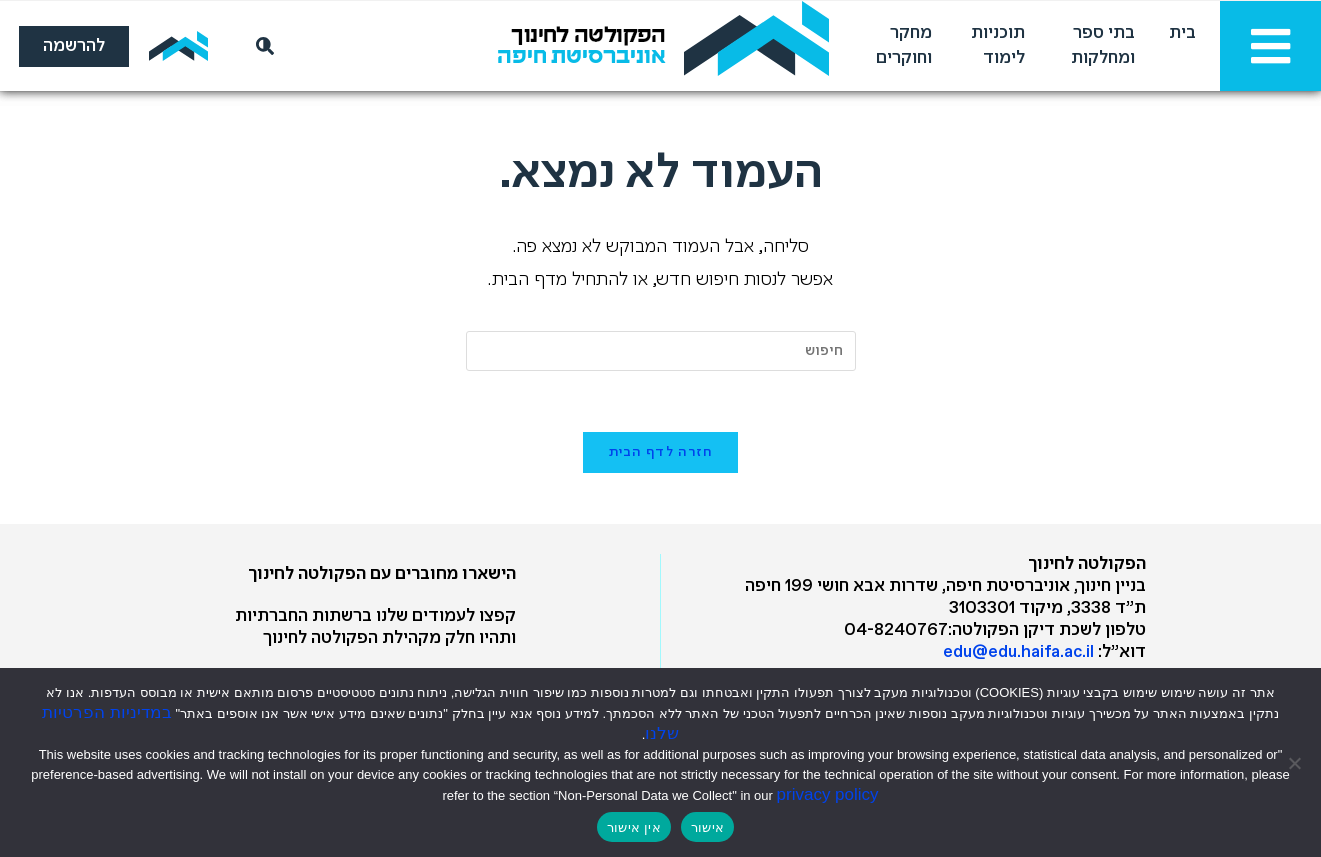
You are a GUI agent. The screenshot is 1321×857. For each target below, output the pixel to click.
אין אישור (634, 827)
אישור (707, 827)
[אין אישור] (1296, 763)
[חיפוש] (261, 46)
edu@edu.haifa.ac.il (1018, 652)
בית (1182, 33)
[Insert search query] (661, 351)
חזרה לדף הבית (661, 452)
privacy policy (828, 794)
